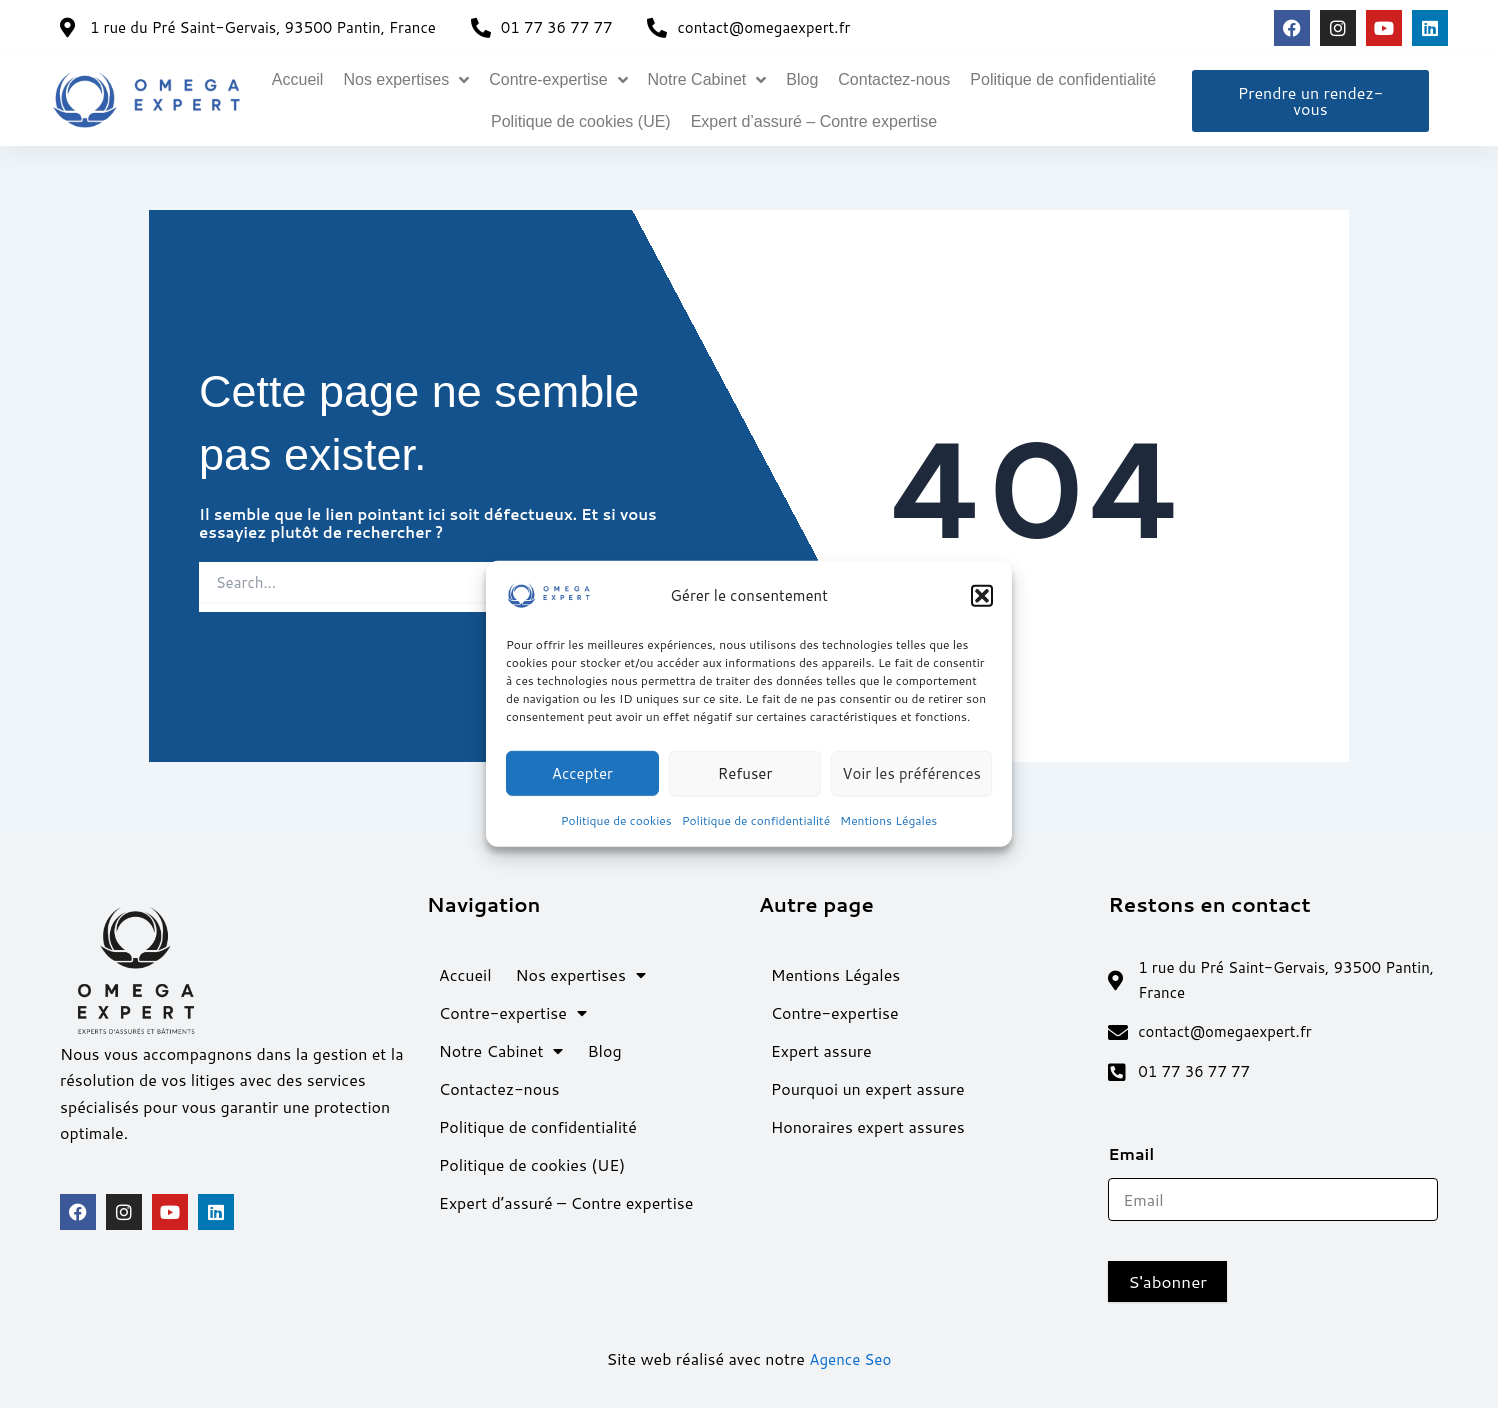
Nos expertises (406, 80)
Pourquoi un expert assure (868, 1082)
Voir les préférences (911, 772)
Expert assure (821, 1044)
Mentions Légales (888, 820)
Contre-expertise (558, 80)
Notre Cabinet (707, 80)
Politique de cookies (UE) (581, 121)
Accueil (298, 79)
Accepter (582, 772)
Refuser (745, 772)
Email (1138, 1154)
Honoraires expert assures (868, 1120)
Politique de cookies (616, 820)
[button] (982, 596)
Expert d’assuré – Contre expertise (814, 121)
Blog (802, 79)
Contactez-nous (894, 79)
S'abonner (1167, 1282)
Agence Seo (850, 1359)
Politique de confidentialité (756, 820)
